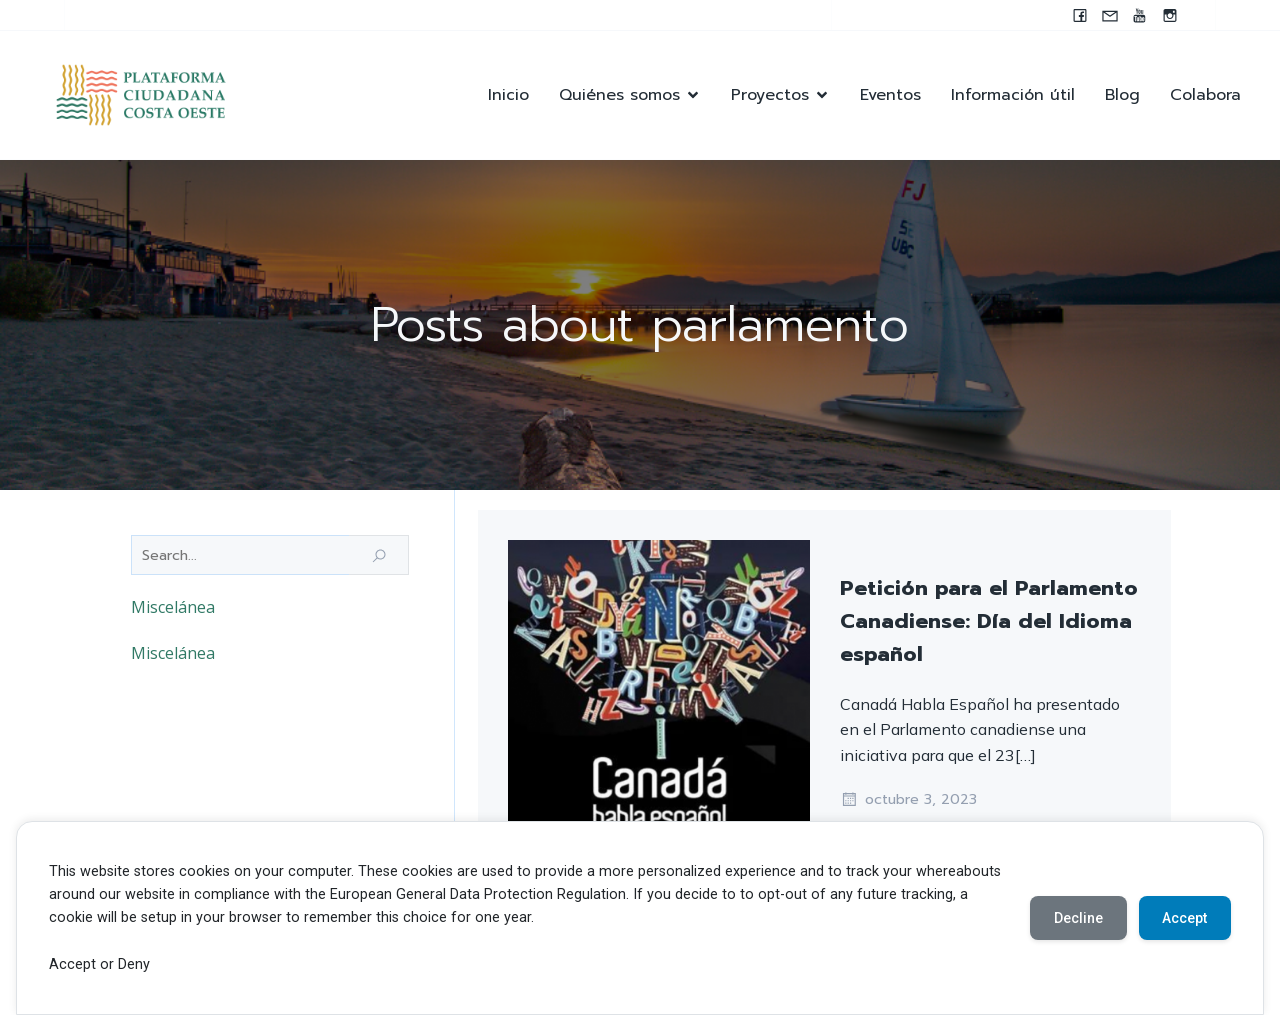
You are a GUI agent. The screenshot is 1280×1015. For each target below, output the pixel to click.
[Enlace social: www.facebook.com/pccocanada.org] (1080, 15)
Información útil (1013, 96)
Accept (1184, 918)
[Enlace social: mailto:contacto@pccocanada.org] (1110, 15)
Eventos (890, 96)
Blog (1122, 96)
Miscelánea (173, 609)
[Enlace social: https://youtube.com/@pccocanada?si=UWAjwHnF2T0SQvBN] (1140, 15)
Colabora (1205, 96)
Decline (1077, 918)
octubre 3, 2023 (908, 802)
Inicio (508, 96)
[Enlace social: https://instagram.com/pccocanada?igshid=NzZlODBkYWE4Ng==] (1170, 15)
